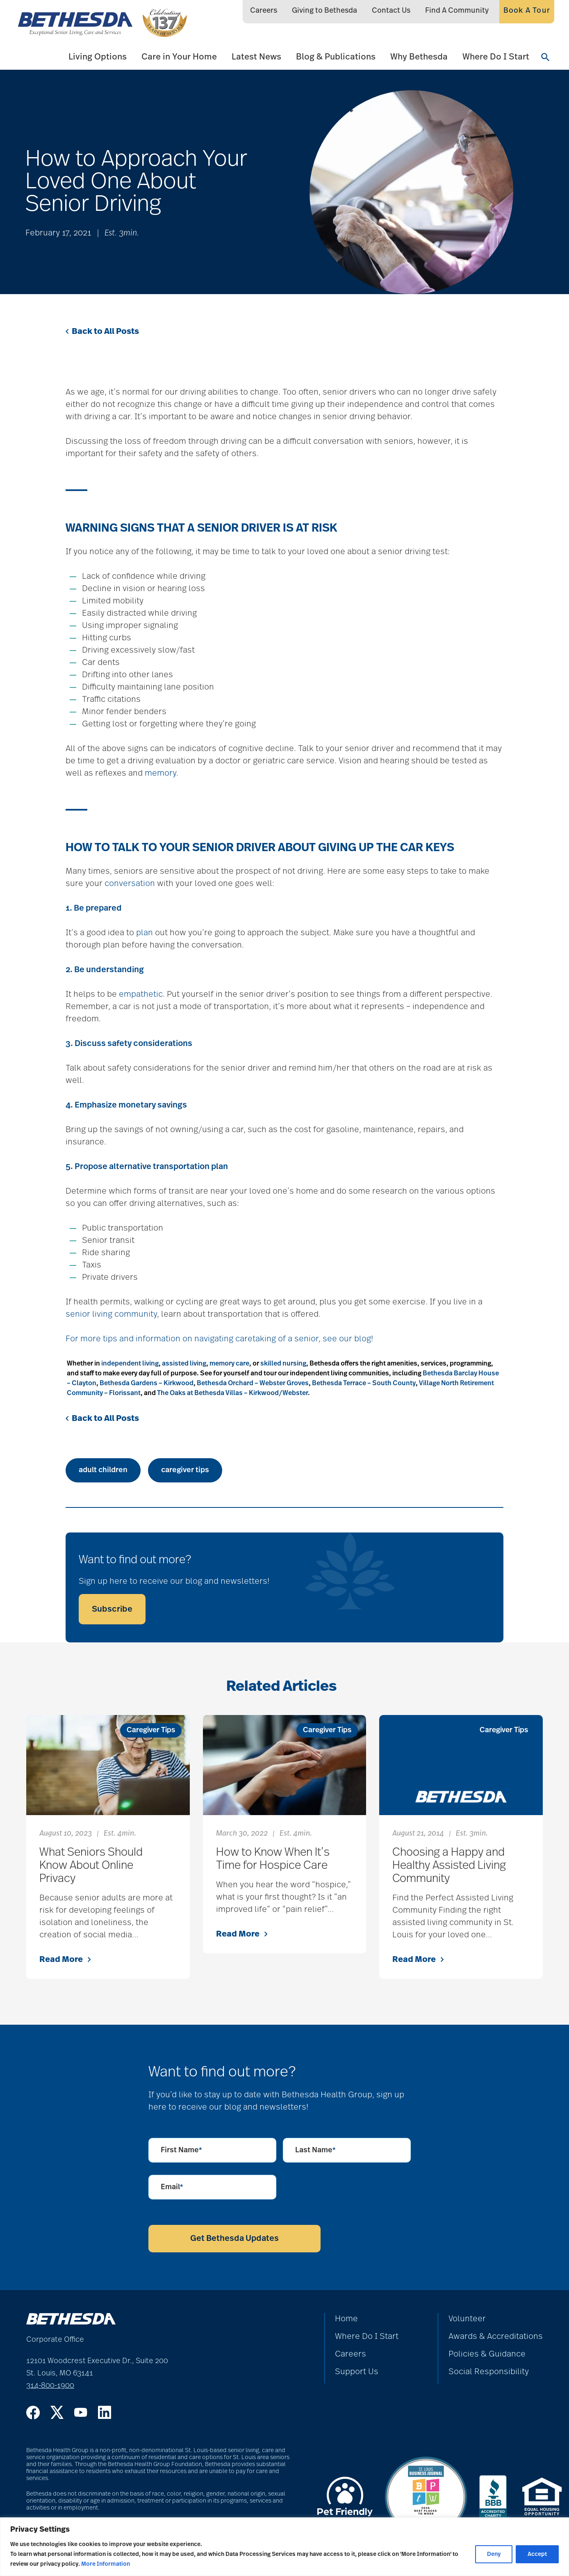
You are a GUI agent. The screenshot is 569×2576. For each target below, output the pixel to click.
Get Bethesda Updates (234, 2238)
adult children (103, 1470)
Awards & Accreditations (495, 2336)
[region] (284, 2546)
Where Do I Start (495, 57)
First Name (181, 2150)
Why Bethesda (419, 57)
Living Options (97, 57)
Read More (65, 1959)
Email (172, 2187)
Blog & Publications (336, 57)
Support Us (356, 2372)
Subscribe (112, 1609)
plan (144, 933)
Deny (494, 2554)
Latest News (256, 57)
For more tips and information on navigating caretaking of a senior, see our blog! (219, 1339)
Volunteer (467, 2319)
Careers (263, 10)
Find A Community (457, 10)
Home (346, 2319)
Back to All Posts (102, 331)
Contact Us (391, 10)
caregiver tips (185, 1470)
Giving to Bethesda (324, 10)
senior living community (111, 1314)
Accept (537, 2554)
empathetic (141, 994)
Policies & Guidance (487, 2354)
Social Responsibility (488, 2372)
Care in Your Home (179, 57)
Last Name (315, 2150)
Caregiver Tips (151, 1730)
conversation (130, 883)
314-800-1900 (50, 2385)
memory (160, 773)
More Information (105, 2564)
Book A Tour (526, 10)
